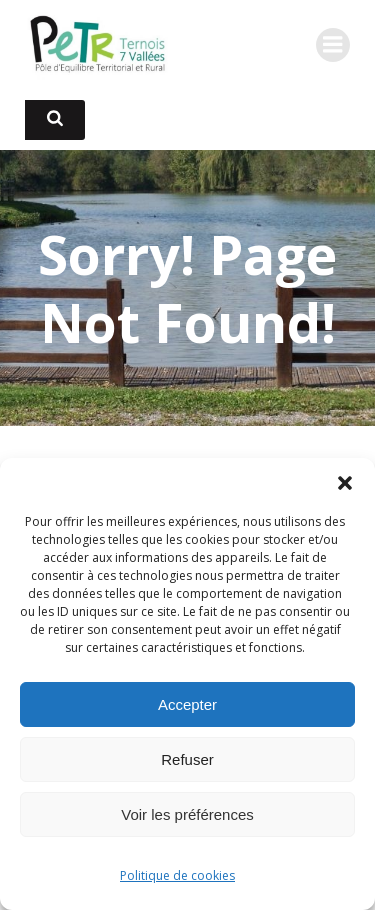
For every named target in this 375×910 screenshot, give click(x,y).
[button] (345, 483)
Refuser (187, 759)
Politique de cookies (177, 875)
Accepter (187, 704)
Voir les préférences (187, 814)
